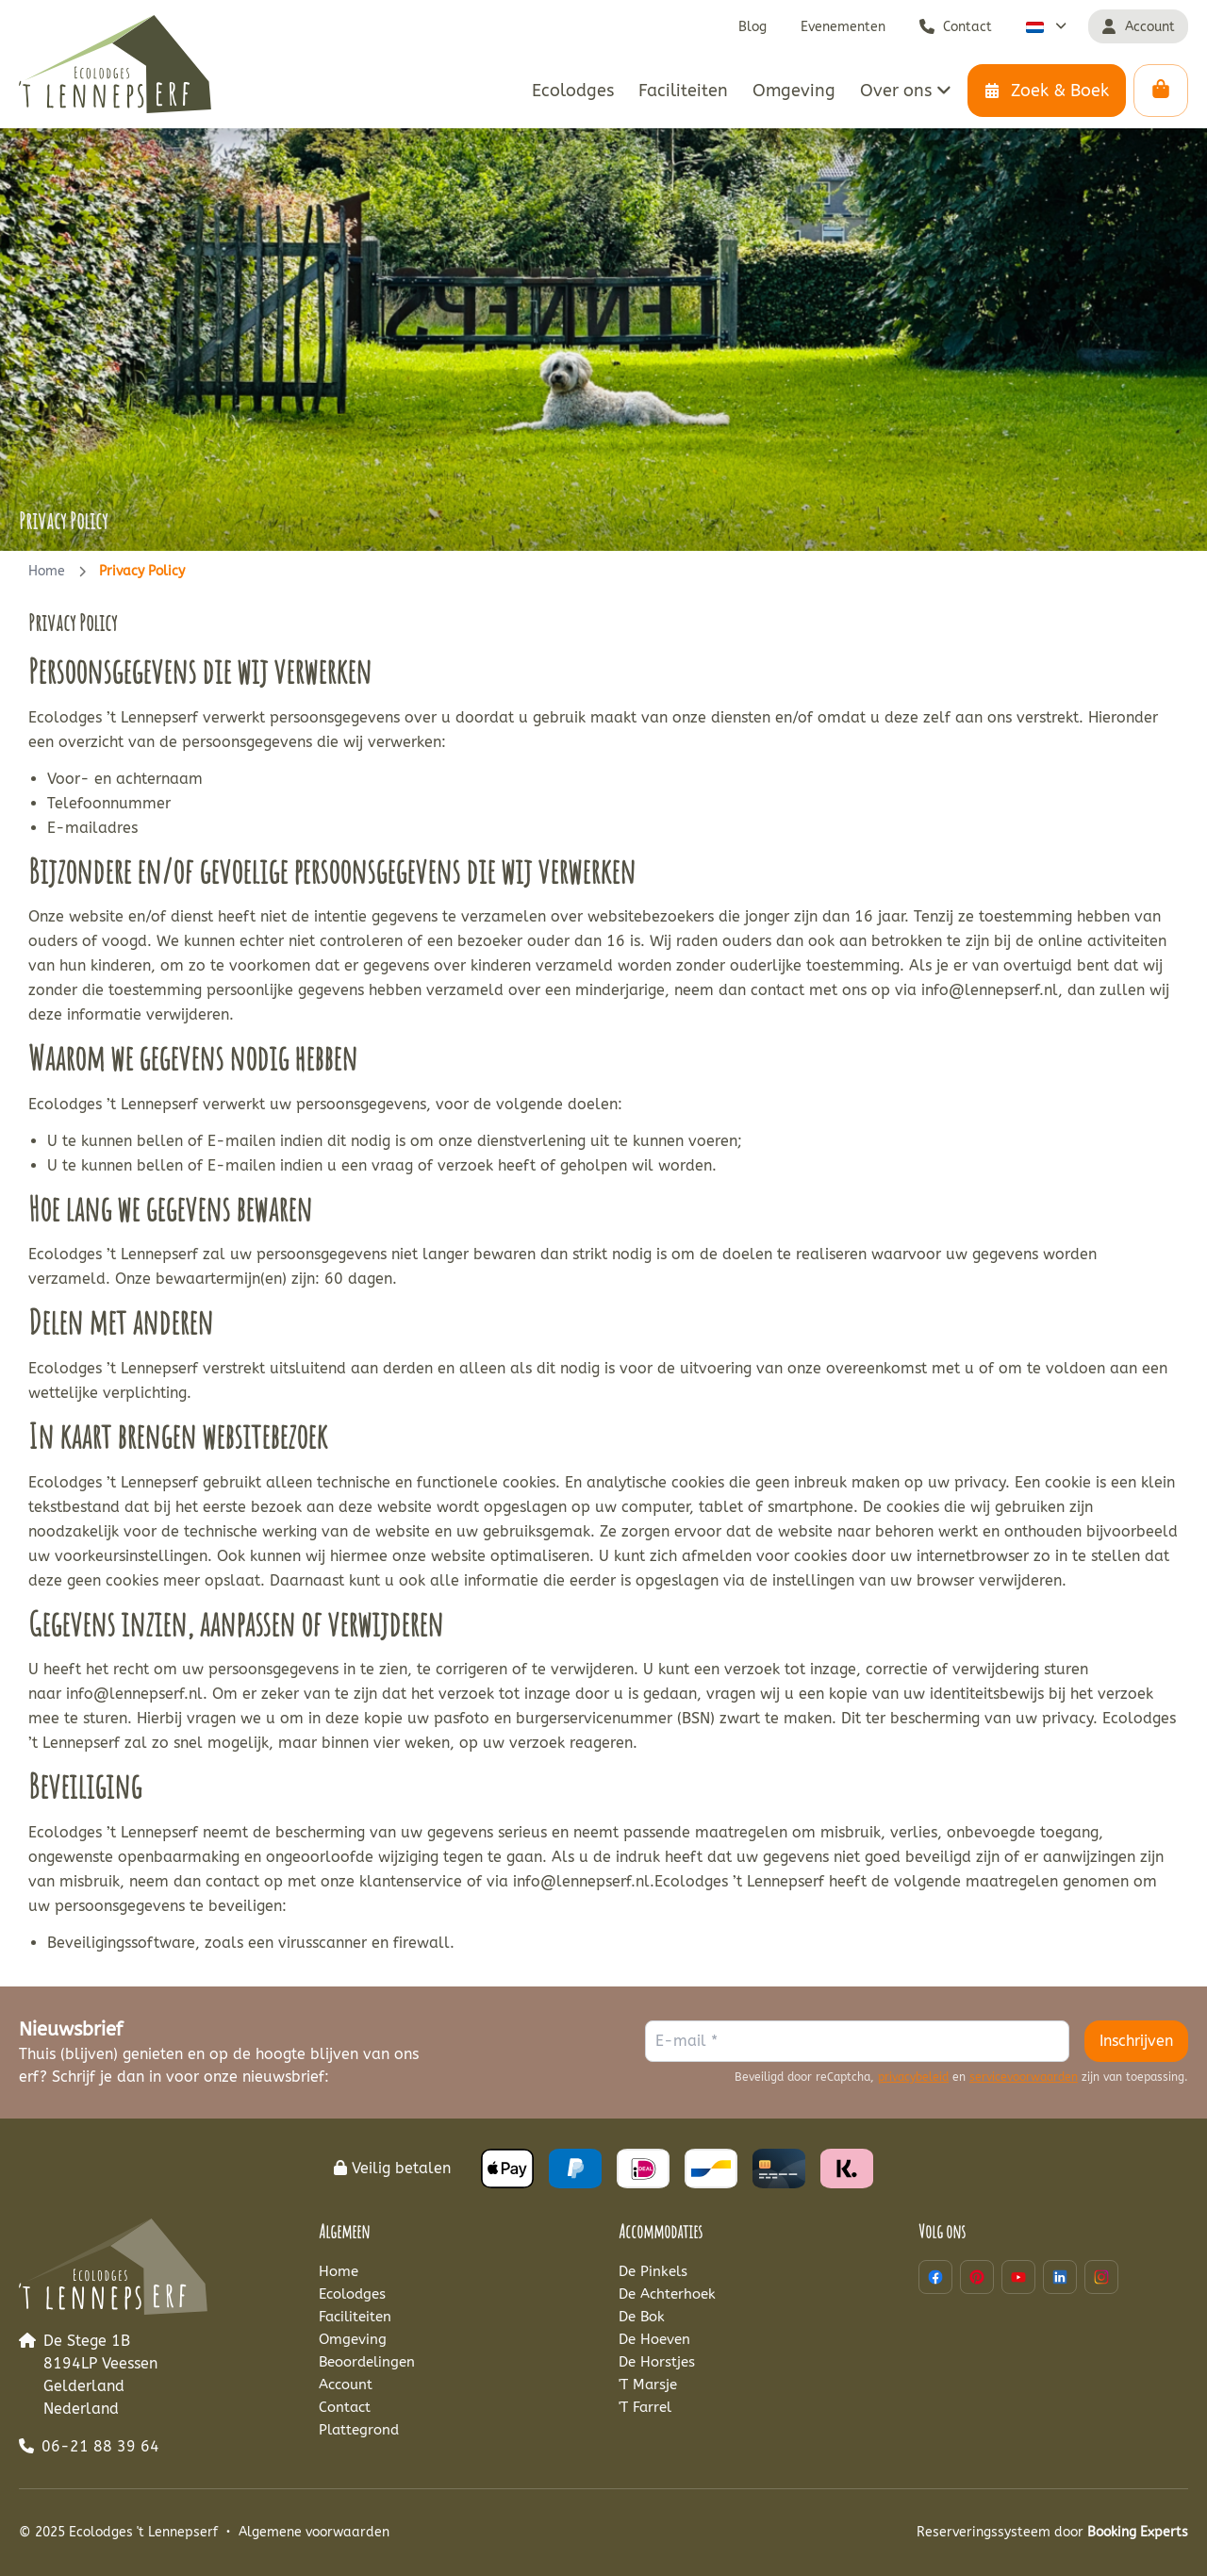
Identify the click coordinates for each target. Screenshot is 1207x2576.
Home (46, 571)
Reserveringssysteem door (1052, 2532)
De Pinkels (653, 2271)
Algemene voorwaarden (314, 2532)
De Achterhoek (667, 2293)
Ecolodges (352, 2293)
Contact (345, 2407)
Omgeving (353, 2339)
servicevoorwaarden (1023, 2077)
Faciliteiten (355, 2316)
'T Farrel (645, 2407)
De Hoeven (654, 2339)
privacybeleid (913, 2077)
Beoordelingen (367, 2361)
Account (345, 2384)
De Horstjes (657, 2361)
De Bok (642, 2316)
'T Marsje (648, 2384)
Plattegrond (359, 2429)
